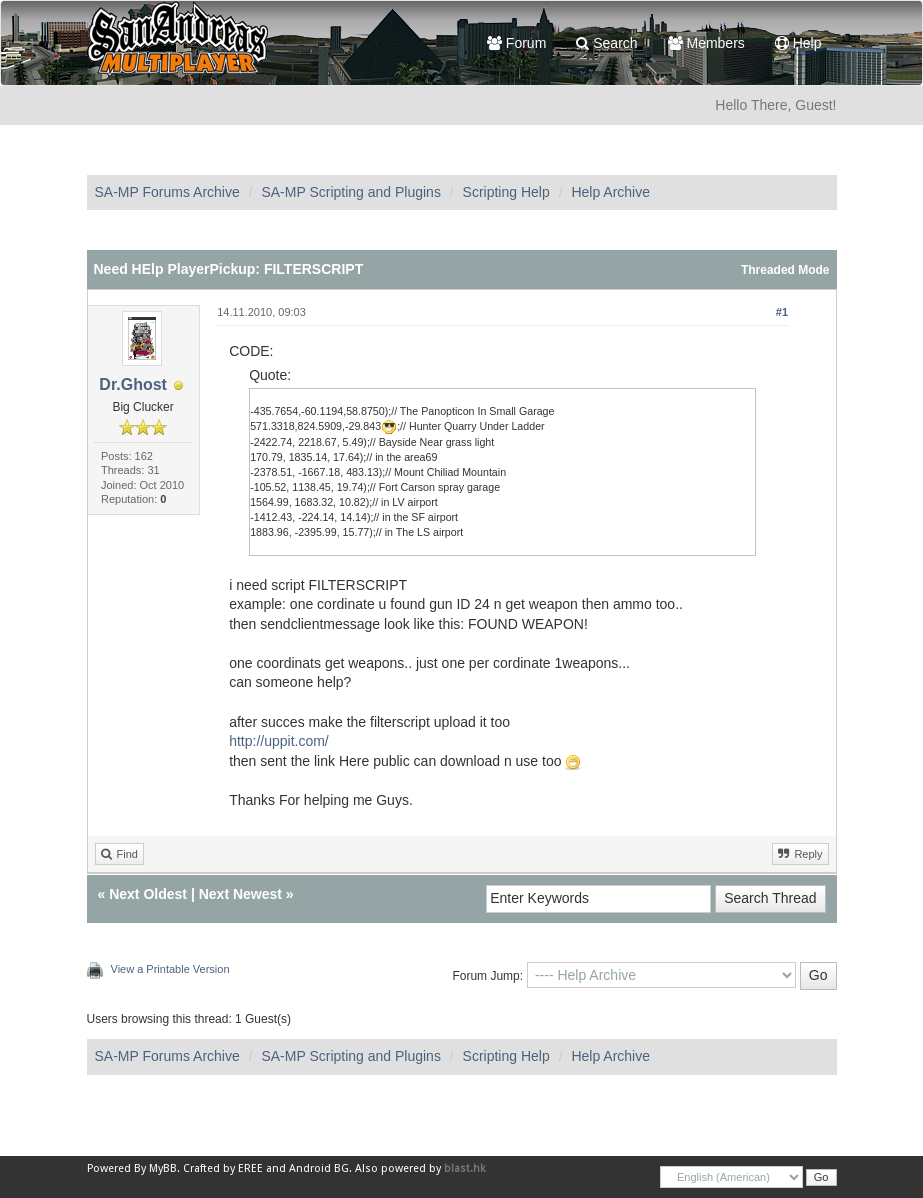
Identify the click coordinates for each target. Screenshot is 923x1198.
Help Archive (610, 192)
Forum (516, 43)
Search (606, 43)
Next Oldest (148, 894)
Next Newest (240, 894)
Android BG (319, 1168)
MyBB (163, 1168)
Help (798, 43)
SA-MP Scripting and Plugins (351, 192)
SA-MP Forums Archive (167, 192)
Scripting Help (506, 192)
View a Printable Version (170, 969)
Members (706, 43)
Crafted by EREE (223, 1168)
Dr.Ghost (133, 384)
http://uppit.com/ (279, 741)
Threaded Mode (785, 270)
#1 (782, 312)
